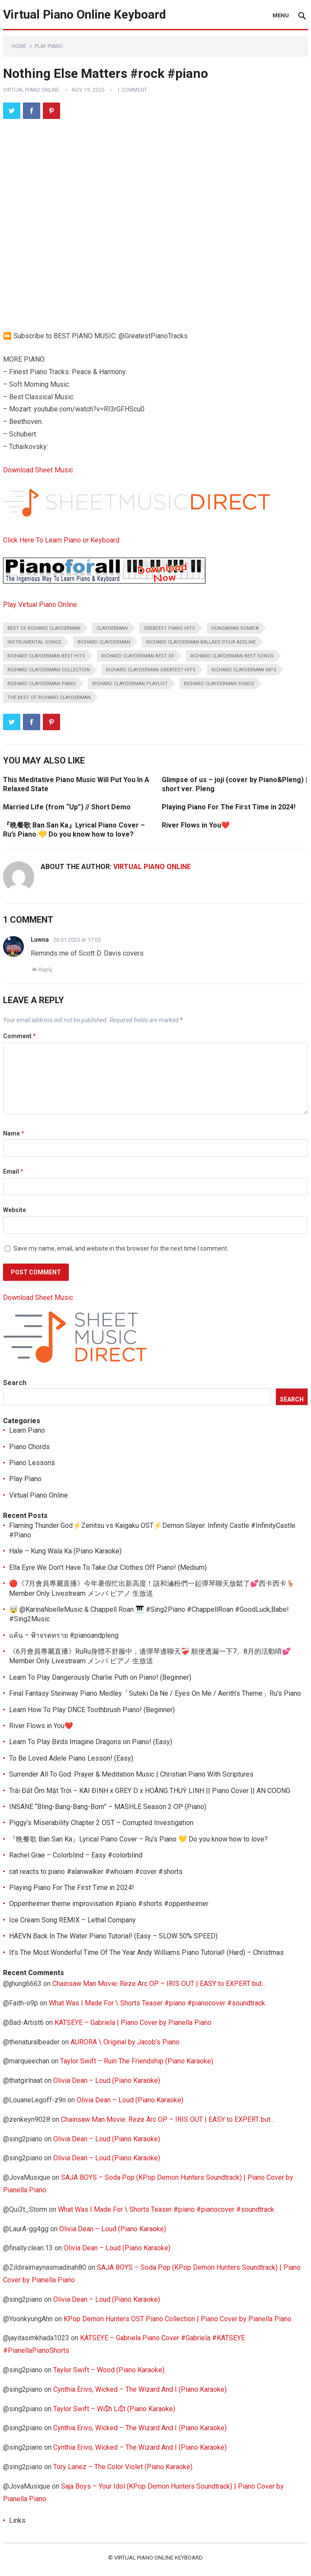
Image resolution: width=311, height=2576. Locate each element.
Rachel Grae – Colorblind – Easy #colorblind (75, 1855)
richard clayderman (103, 642)
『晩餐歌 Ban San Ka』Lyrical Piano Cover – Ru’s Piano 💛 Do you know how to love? (138, 1839)
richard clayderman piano (41, 684)
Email (13, 1171)
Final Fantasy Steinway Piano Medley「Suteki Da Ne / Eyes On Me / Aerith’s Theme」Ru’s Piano (155, 1693)
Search (14, 1383)
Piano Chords (29, 1447)
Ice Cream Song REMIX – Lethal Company (72, 1920)
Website (14, 1209)
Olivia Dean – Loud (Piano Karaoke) (106, 2080)
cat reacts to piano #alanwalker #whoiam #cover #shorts (96, 1871)
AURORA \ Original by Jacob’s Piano (125, 2042)
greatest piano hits (169, 628)
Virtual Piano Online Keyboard (84, 14)
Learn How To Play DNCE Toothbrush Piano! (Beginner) (92, 1710)
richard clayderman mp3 (244, 670)
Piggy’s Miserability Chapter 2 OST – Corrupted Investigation (101, 1823)
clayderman (112, 628)
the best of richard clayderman (49, 697)
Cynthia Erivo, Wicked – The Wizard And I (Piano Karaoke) (140, 2389)
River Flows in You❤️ (196, 825)
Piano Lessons (32, 1463)
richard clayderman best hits (46, 656)
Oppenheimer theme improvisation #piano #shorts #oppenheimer (108, 1903)
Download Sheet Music (38, 470)
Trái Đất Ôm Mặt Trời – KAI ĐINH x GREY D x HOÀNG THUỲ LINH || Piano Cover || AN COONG (149, 1791)
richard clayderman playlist (130, 684)
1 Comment (132, 90)
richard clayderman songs (219, 684)
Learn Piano (27, 1430)
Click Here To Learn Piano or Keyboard (61, 540)
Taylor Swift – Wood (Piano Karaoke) (108, 2370)
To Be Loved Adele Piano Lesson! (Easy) (71, 1758)
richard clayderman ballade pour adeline (201, 642)
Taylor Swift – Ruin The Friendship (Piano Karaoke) (136, 2061)
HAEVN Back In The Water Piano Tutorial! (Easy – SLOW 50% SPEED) (113, 1936)
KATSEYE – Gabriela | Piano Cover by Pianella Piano (133, 2022)
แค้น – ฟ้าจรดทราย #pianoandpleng (64, 1635)
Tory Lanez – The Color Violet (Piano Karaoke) (122, 2467)
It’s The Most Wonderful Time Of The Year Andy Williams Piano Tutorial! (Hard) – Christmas (146, 1952)
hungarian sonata (235, 628)
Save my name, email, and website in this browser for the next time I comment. (120, 1248)
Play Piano (49, 46)
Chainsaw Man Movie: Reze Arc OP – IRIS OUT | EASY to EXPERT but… (159, 1983)
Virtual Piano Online (31, 90)
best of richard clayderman (43, 628)
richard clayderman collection (48, 670)
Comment (19, 1036)
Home (19, 46)
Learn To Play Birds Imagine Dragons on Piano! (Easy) (90, 1742)
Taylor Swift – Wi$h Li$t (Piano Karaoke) (114, 2409)
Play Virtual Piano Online (40, 604)
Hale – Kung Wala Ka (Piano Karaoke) (65, 1551)
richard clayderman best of (137, 656)
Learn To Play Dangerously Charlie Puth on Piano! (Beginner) (100, 1677)
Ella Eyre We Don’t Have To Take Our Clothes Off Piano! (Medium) (108, 1567)
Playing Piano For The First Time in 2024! (228, 807)
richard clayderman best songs (232, 656)
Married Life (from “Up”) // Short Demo (67, 807)
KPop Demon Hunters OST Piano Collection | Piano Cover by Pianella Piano (178, 2319)
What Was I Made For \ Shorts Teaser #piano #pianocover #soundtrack (157, 2003)
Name (13, 1133)
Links (17, 2520)
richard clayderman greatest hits (151, 670)
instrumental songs (34, 642)
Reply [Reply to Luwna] (45, 969)
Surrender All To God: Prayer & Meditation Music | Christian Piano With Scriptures (131, 1774)
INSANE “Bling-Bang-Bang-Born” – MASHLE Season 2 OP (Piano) (107, 1807)
